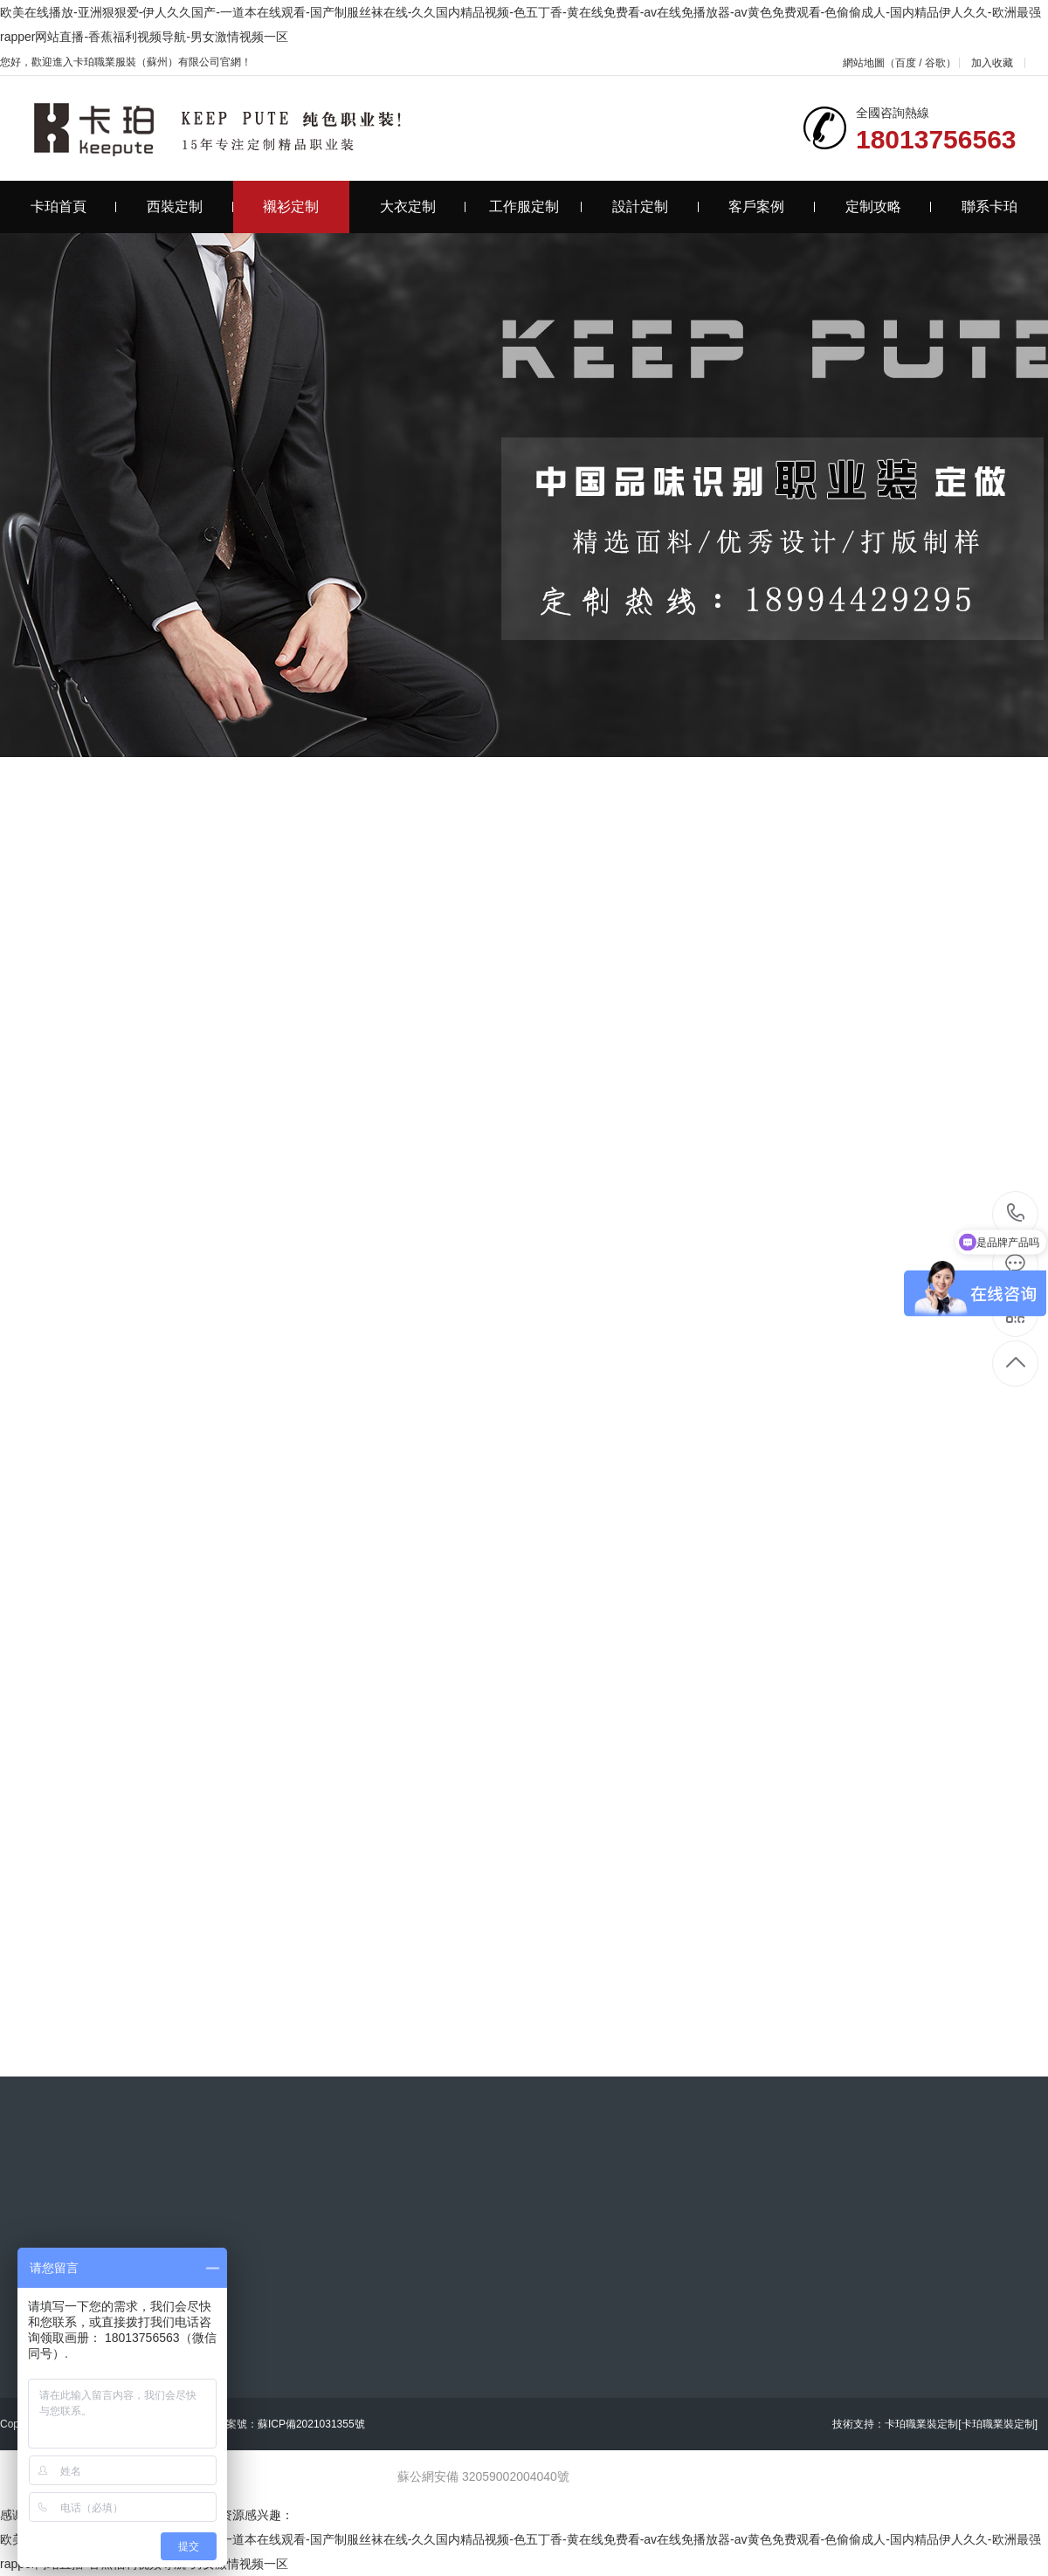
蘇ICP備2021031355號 (311, 2424)
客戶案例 (771, 206)
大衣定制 (423, 206)
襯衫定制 (291, 206)
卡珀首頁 (74, 206)
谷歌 (935, 63)
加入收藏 (992, 63)
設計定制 (655, 206)
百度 (905, 63)
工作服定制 (536, 206)
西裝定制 (190, 206)
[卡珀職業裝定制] (998, 2424)
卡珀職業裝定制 (921, 2424)
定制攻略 (888, 206)
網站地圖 (864, 63)
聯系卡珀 (989, 206)
